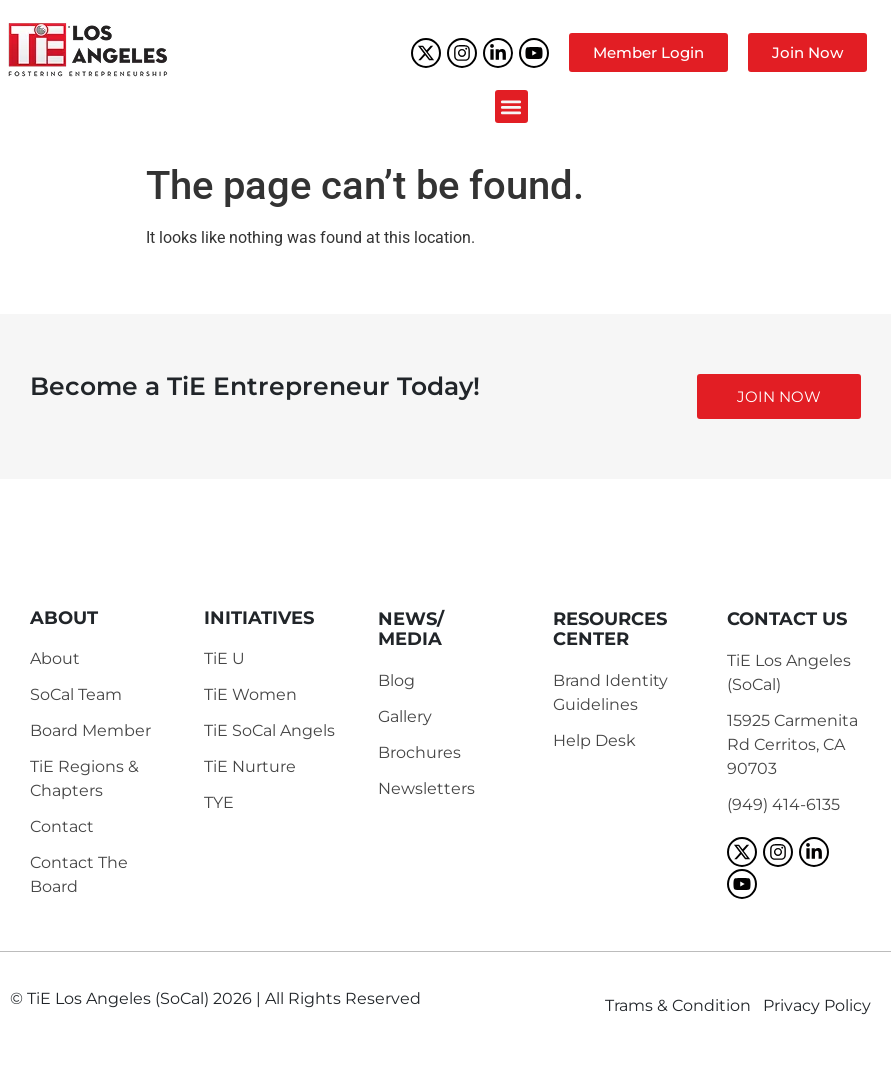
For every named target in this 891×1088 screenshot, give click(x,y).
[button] (511, 106)
